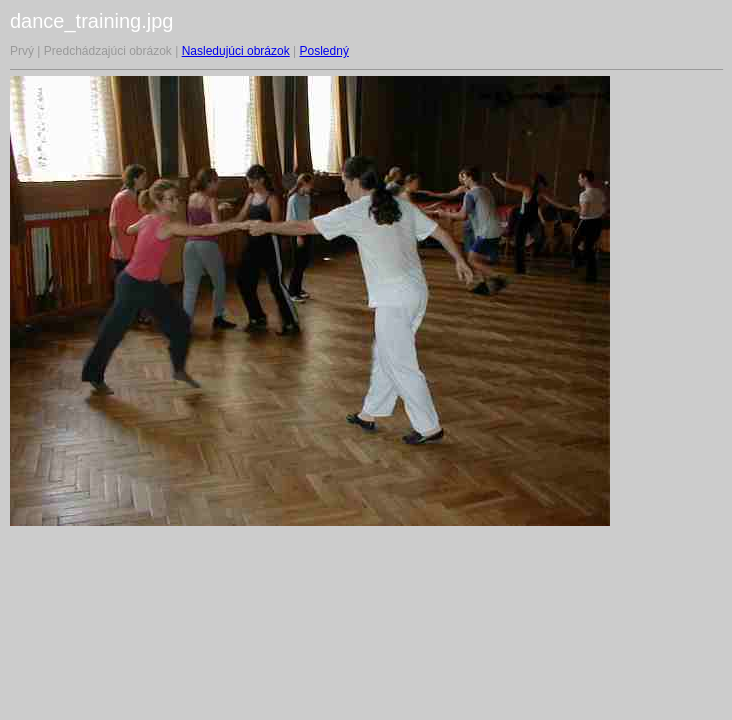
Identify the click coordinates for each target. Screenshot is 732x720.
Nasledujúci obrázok (236, 51)
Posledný (324, 51)
